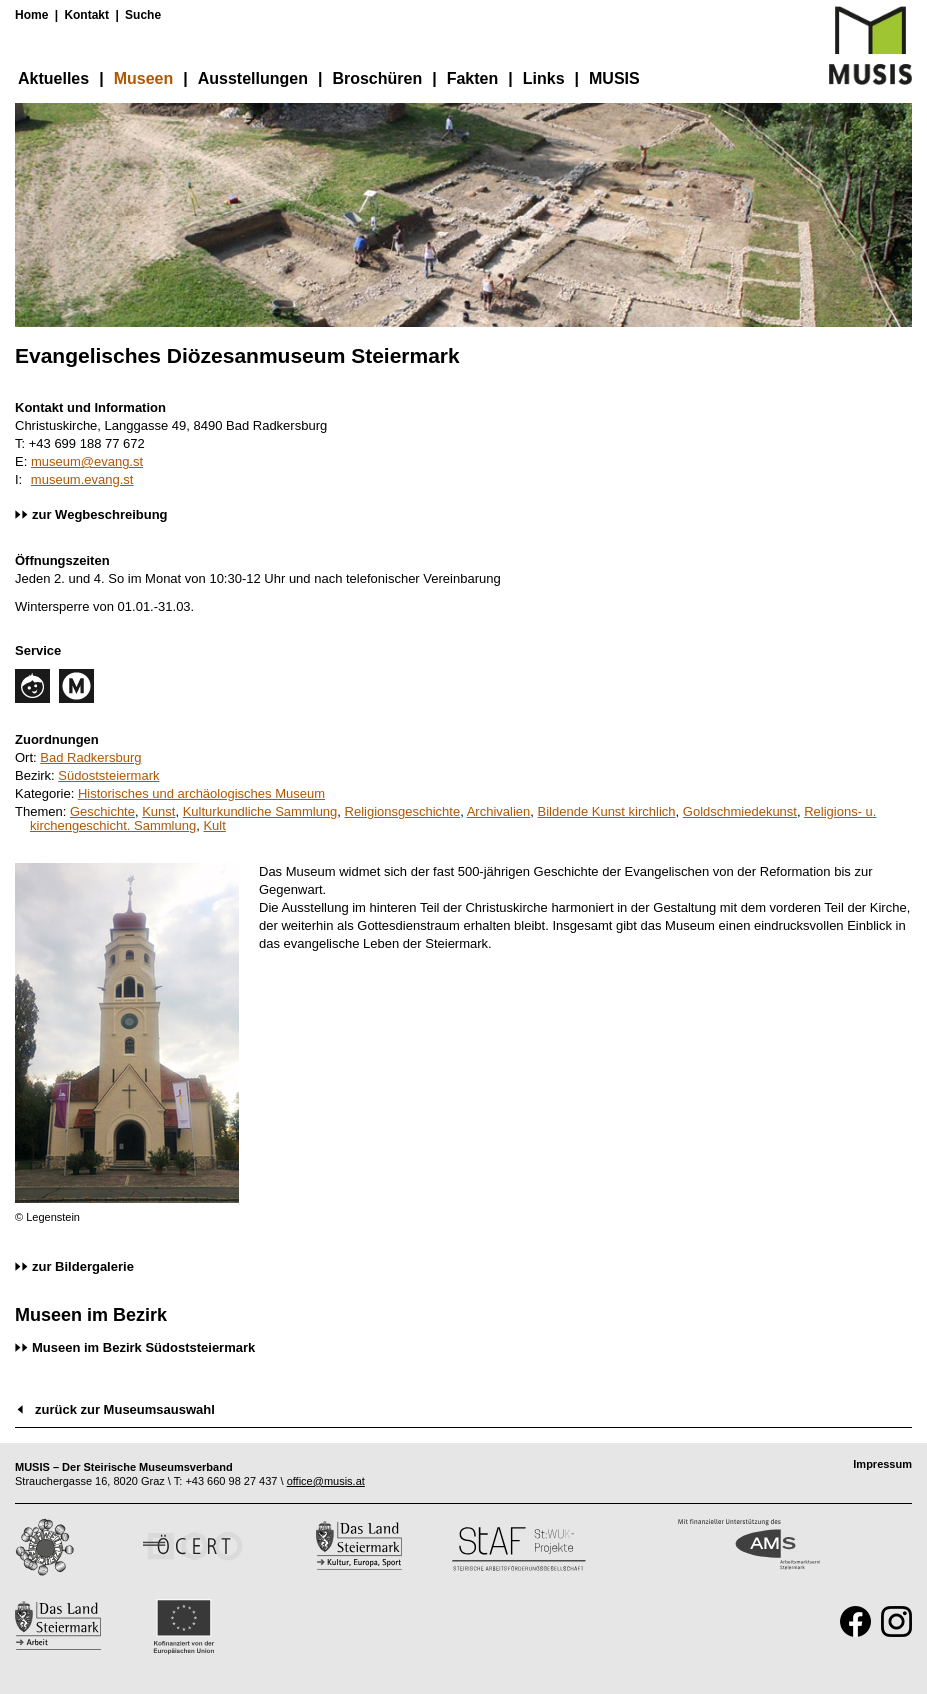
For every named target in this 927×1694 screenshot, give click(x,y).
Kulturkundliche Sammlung (260, 811)
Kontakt (86, 15)
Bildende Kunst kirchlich (607, 811)
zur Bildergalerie (83, 1266)
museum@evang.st (87, 461)
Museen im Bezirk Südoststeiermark (143, 1347)
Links (544, 78)
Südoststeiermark (108, 775)
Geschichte (102, 811)
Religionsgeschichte (403, 811)
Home (31, 15)
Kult (214, 825)
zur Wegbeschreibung (100, 514)
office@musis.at (326, 1481)
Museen (144, 78)
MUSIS (614, 78)
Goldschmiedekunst (740, 811)
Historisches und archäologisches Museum (201, 793)
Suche (143, 15)
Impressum (882, 1464)
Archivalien (499, 811)
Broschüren (377, 78)
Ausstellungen (253, 78)
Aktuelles (53, 78)
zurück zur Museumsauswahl (125, 1409)
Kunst (158, 811)
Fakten (473, 78)
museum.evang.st (82, 479)
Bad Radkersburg (90, 757)
